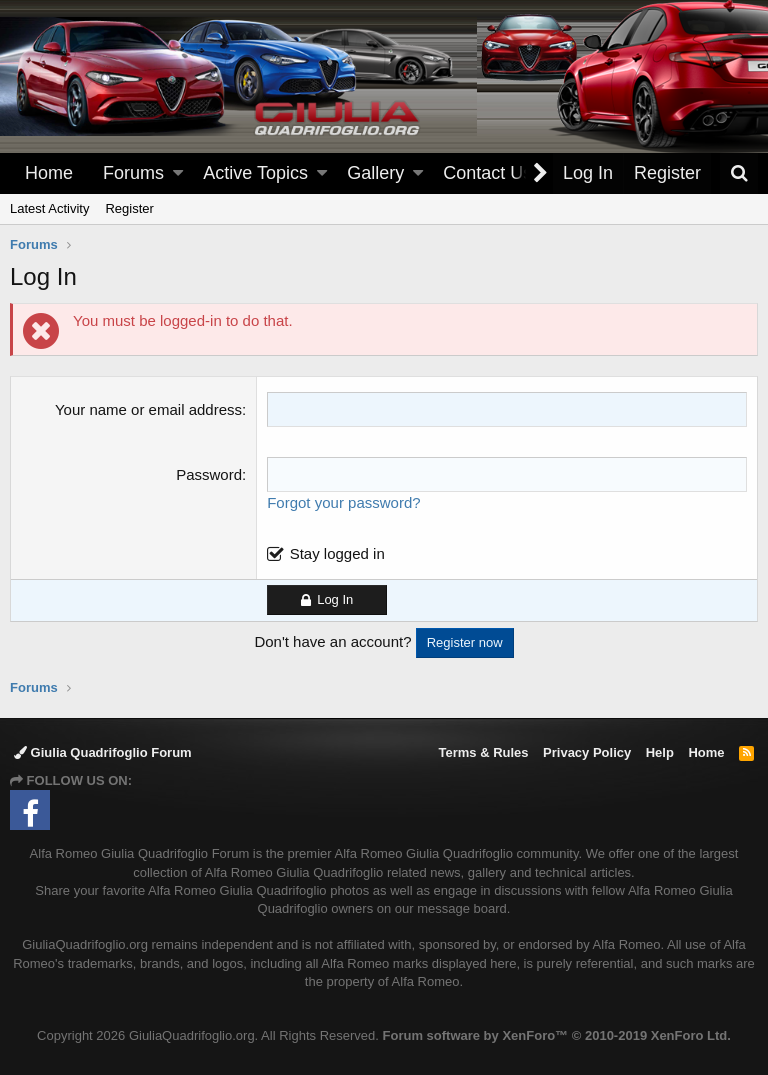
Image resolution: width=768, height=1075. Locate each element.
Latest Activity (49, 208)
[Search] (739, 173)
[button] (178, 173)
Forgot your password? (343, 502)
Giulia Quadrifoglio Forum (103, 752)
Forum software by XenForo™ (557, 1035)
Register (129, 208)
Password (209, 474)
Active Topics (255, 173)
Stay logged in (337, 553)
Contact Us (487, 173)
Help (660, 752)
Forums (133, 173)
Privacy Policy (587, 752)
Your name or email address (148, 409)
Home (49, 173)
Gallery (375, 173)
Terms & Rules (483, 752)
